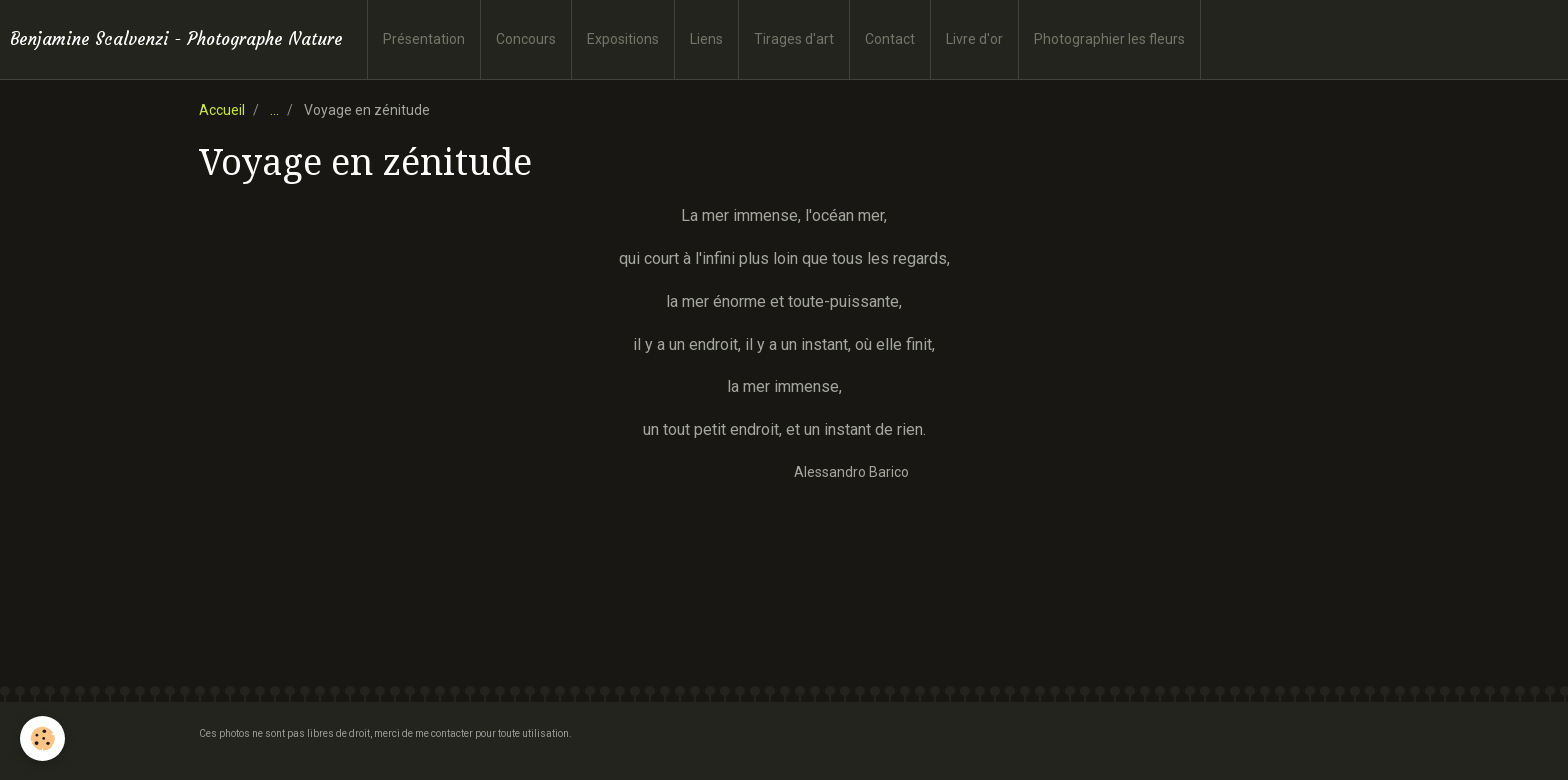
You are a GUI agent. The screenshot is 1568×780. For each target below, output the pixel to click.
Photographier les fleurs (1109, 39)
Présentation (424, 39)
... (274, 110)
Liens (706, 39)
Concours (526, 39)
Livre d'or (974, 39)
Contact (890, 39)
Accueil (222, 110)
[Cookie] (42, 738)
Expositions (623, 39)
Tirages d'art (794, 39)
